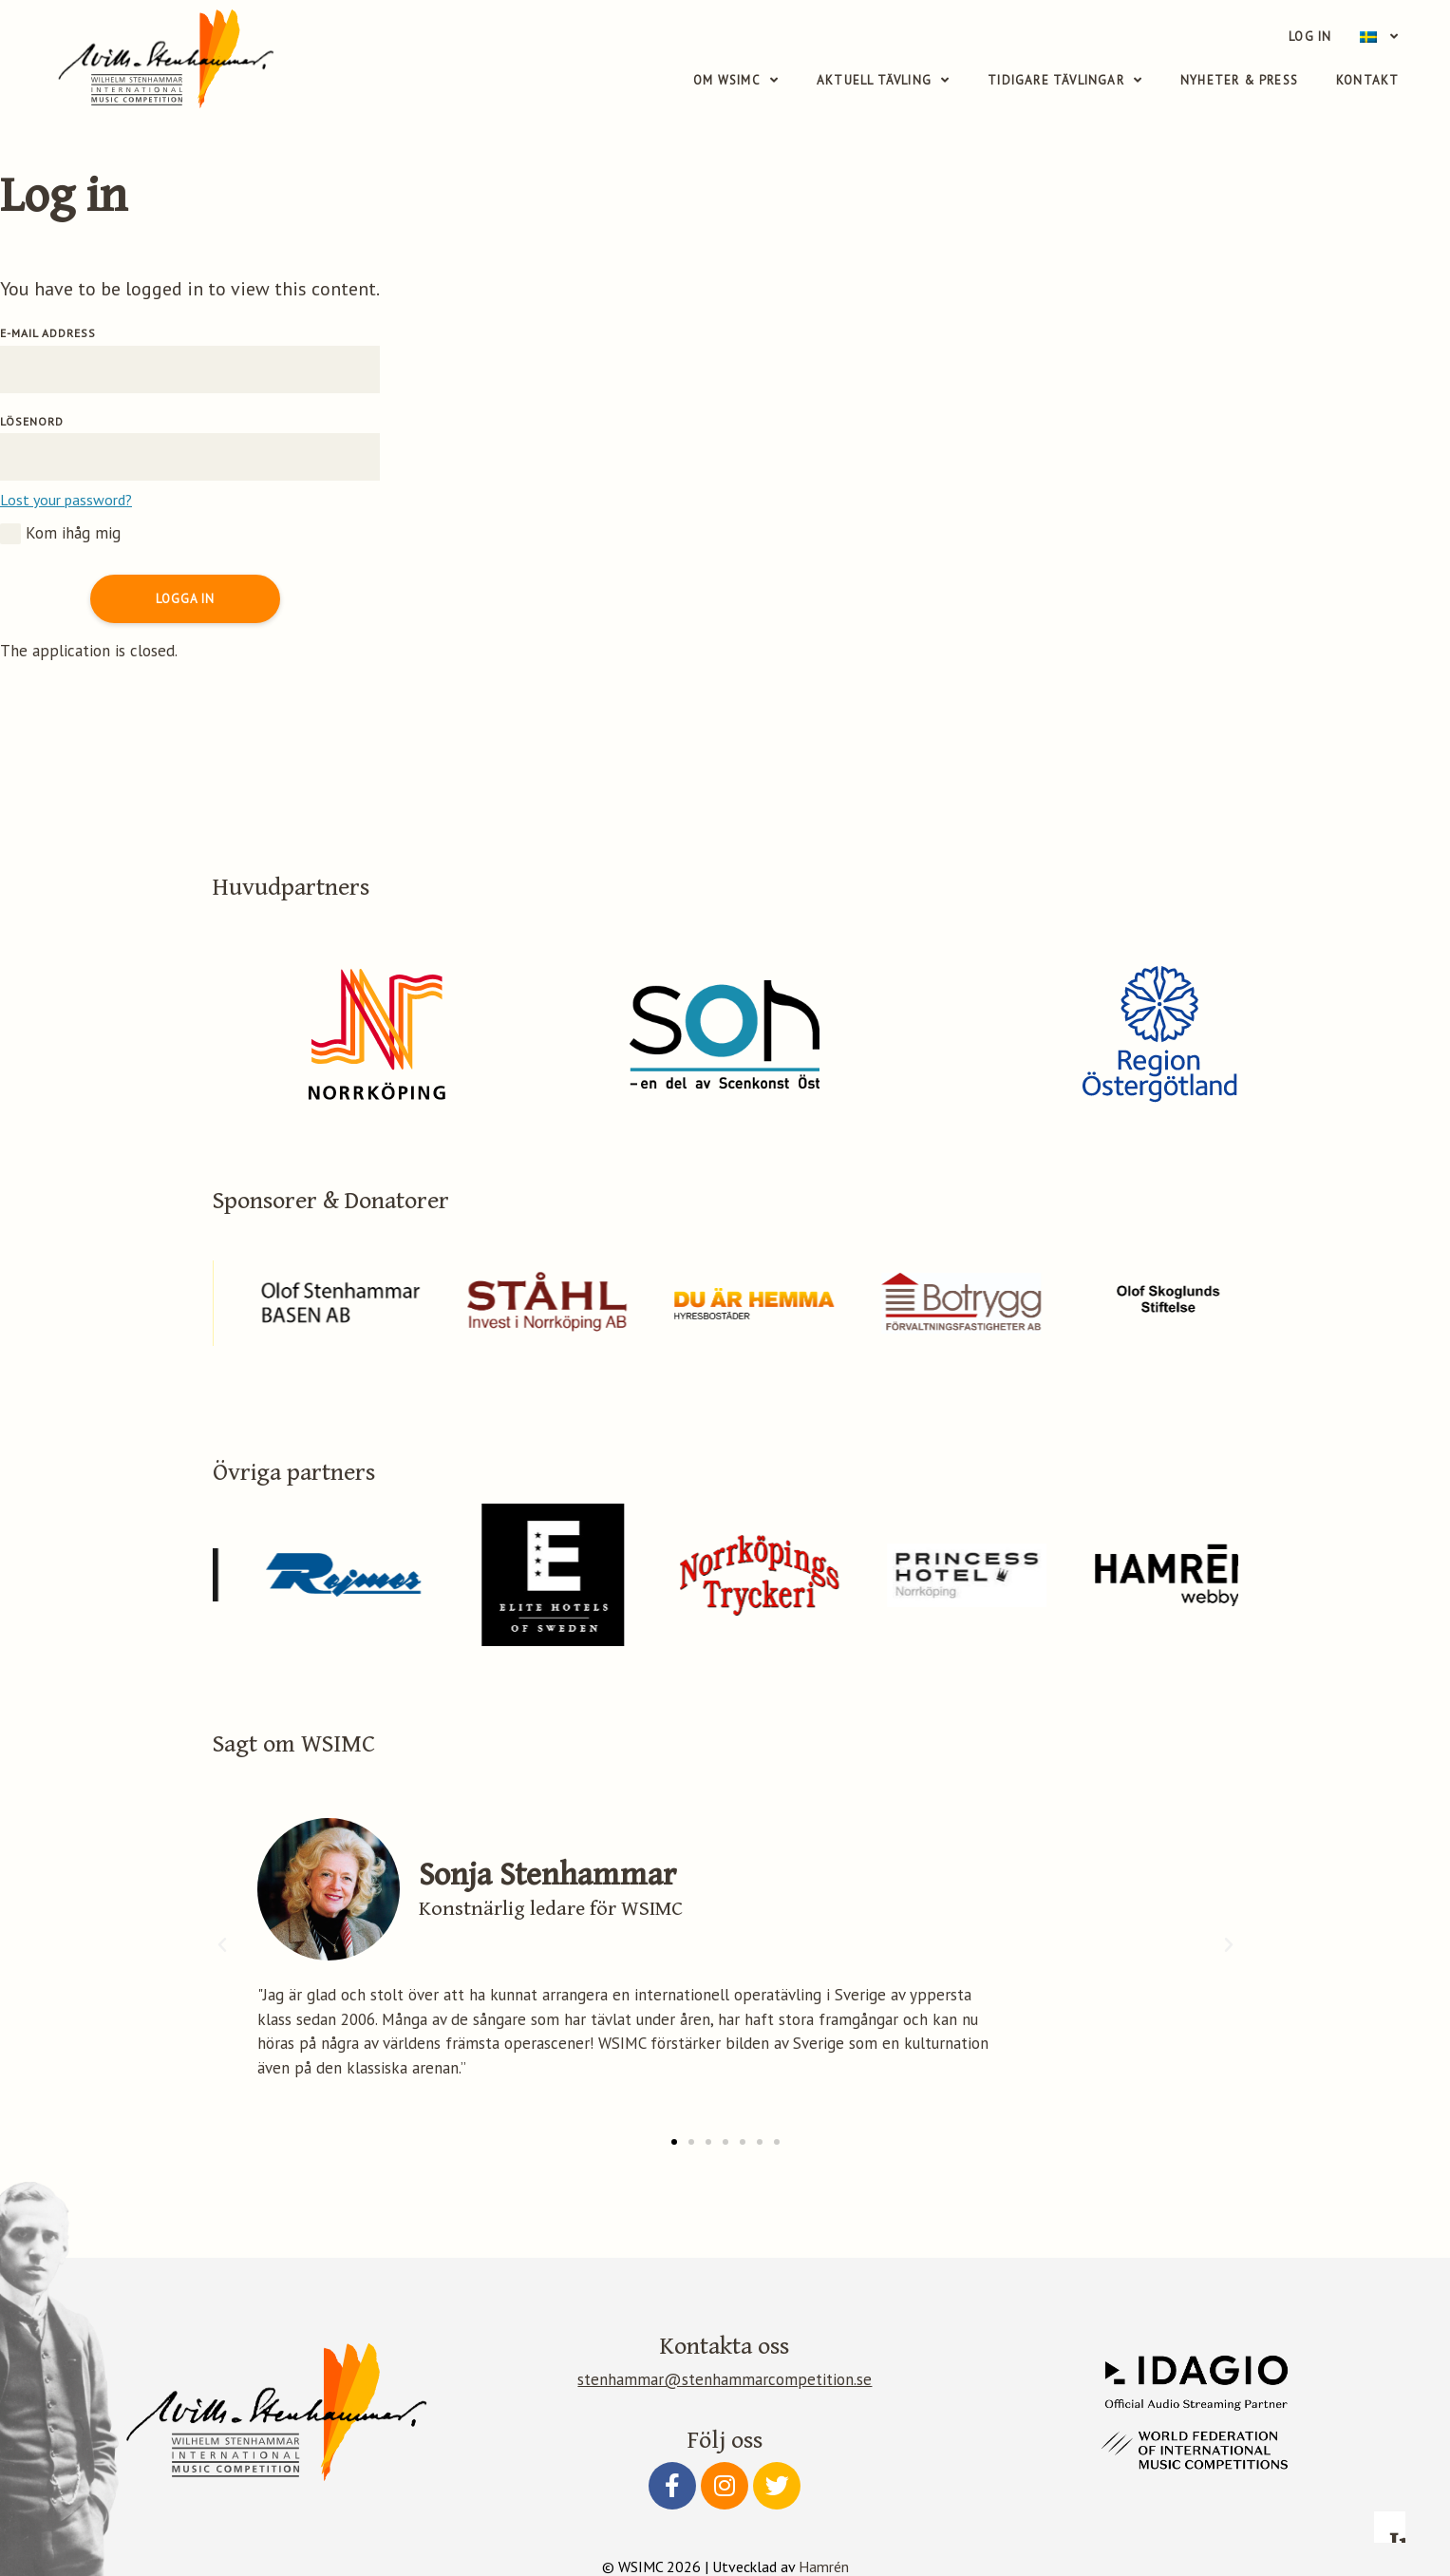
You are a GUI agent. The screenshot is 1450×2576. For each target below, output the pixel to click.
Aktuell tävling (883, 80)
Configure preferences (1073, 2450)
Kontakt (1367, 80)
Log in (1310, 36)
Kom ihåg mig (60, 533)
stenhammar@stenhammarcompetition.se (724, 2379)
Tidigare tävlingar (1065, 80)
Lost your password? (66, 499)
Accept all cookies (1331, 2450)
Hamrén (824, 2566)
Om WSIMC (736, 80)
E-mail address (48, 333)
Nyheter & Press (1239, 80)
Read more (1092, 2303)
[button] (674, 2142)
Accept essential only (1202, 2450)
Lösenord (32, 421)
